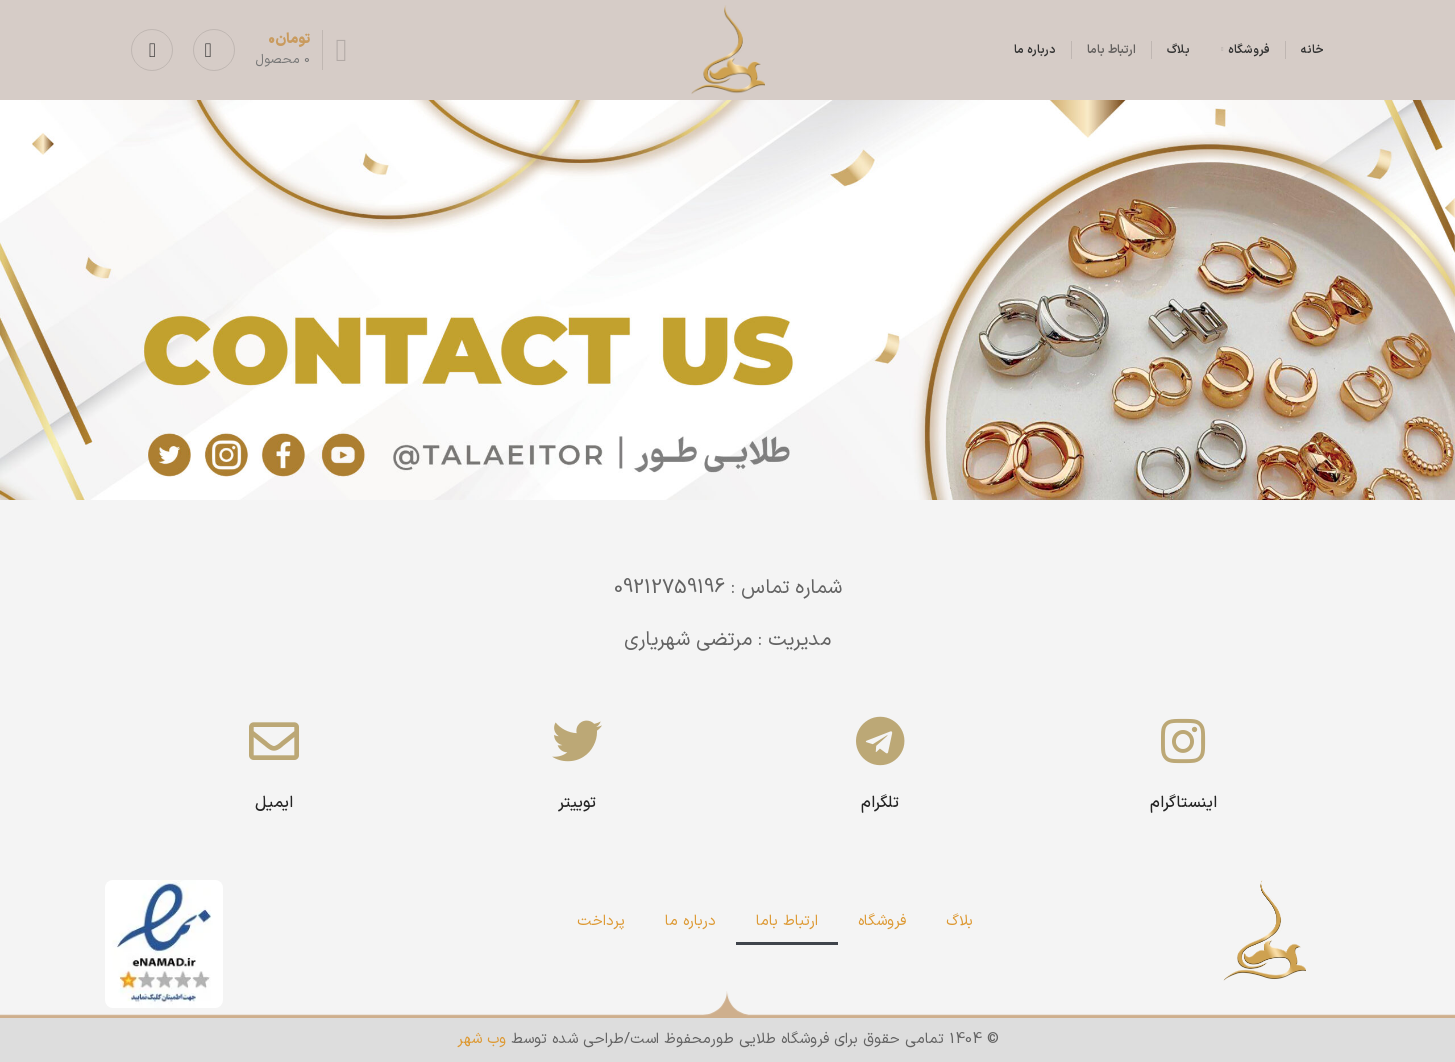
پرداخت (601, 921)
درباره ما (690, 921)
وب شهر (481, 1039)
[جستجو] (214, 50)
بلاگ (959, 921)
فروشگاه (882, 921)
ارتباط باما (787, 921)
